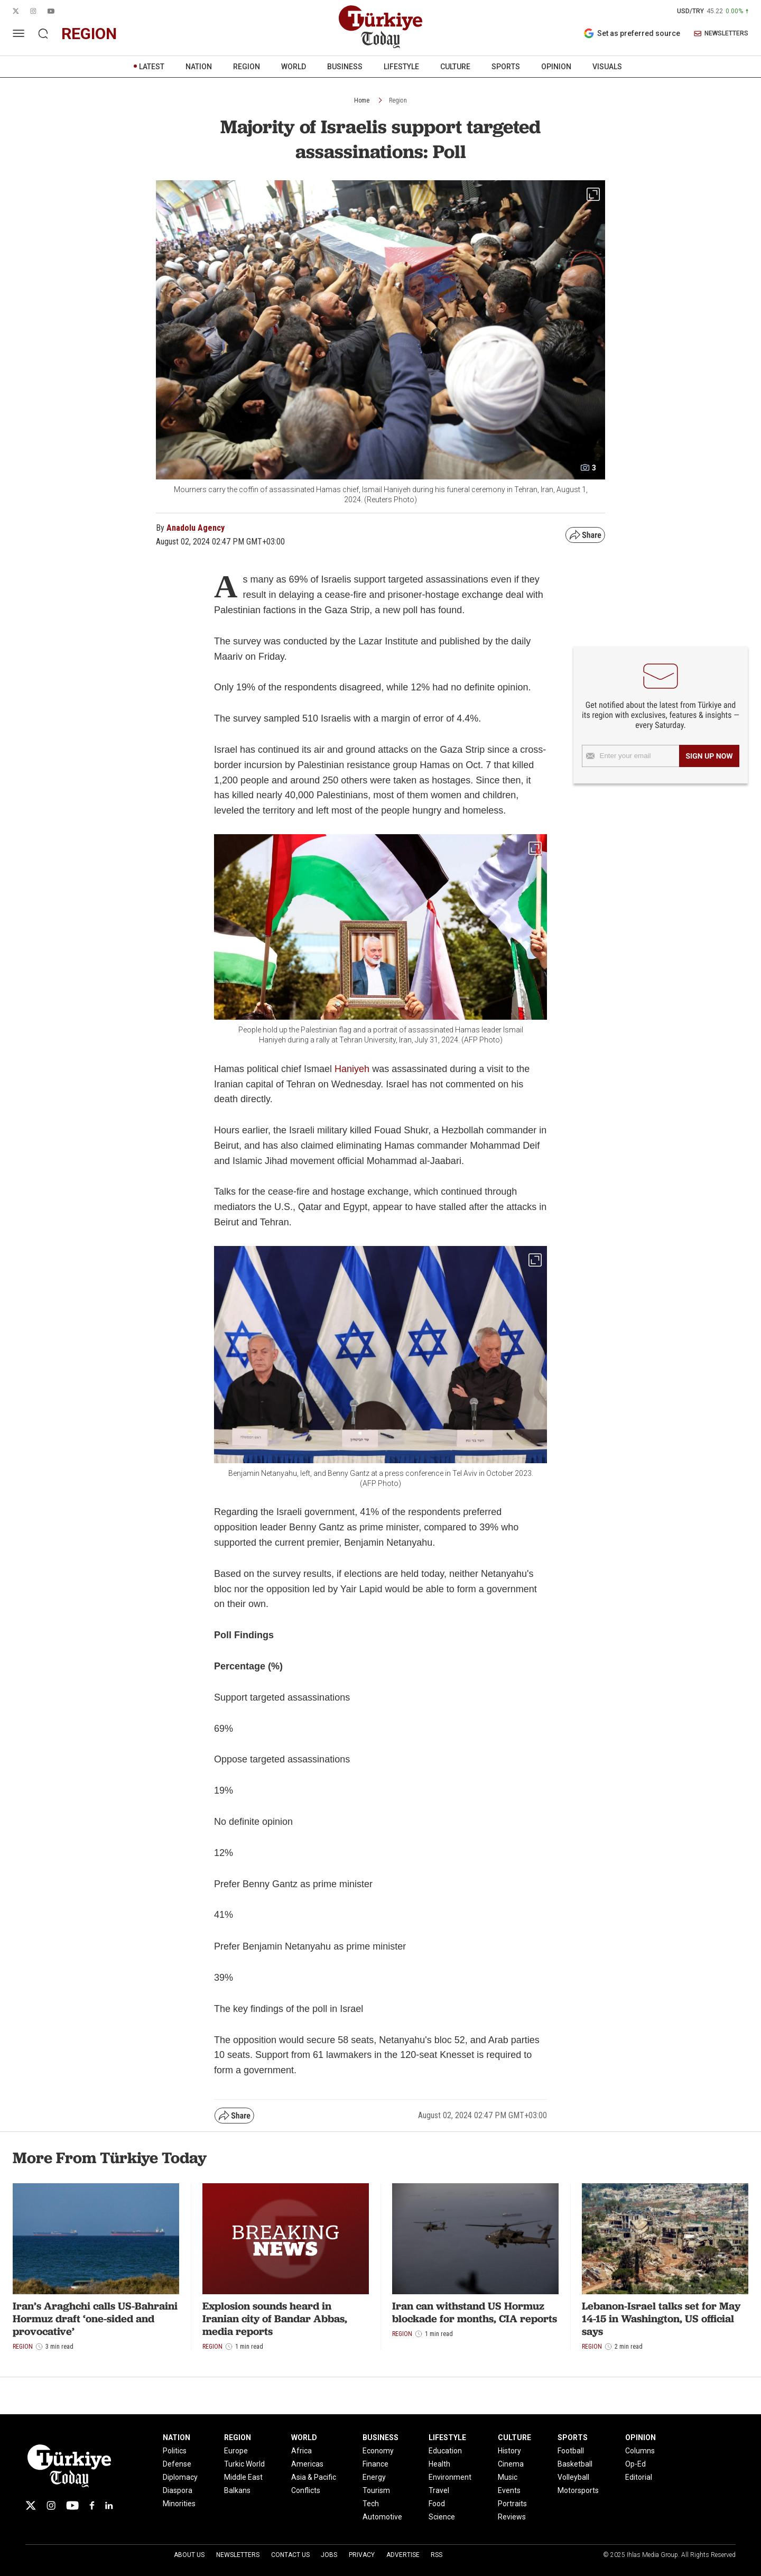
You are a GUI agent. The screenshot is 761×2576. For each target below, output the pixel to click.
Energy (374, 2477)
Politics (175, 2450)
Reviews (512, 2516)
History (509, 2450)
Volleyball (573, 2477)
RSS (436, 2554)
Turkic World (244, 2464)
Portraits (512, 2503)
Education (445, 2450)
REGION (246, 66)
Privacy (362, 2554)
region (89, 33)
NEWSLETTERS (721, 33)
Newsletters (237, 2554)
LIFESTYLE (401, 66)
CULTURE (455, 66)
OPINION (556, 66)
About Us (189, 2554)
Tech (371, 2503)
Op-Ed (635, 2464)
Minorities (179, 2503)
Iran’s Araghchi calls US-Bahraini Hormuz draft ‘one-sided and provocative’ (95, 2319)
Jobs (329, 2554)
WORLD (293, 66)
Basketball (575, 2464)
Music (507, 2477)
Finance (375, 2464)
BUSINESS (345, 66)
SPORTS (505, 66)
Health (439, 2464)
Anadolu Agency (195, 528)
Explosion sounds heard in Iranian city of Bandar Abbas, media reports (274, 2319)
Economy (378, 2450)
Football (571, 2450)
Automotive (382, 2516)
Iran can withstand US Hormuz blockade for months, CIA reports (474, 2312)
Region (398, 100)
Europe (236, 2450)
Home (361, 100)
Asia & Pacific (313, 2477)
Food (437, 2503)
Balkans (237, 2490)
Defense (177, 2464)
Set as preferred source (631, 33)
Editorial (638, 2477)
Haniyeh (353, 1069)
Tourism (376, 2490)
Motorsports (578, 2490)
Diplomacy (180, 2477)
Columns (640, 2450)
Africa (301, 2450)
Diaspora (177, 2490)
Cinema (511, 2464)
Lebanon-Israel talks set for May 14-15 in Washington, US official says (661, 2319)
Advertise (403, 2554)
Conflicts (305, 2490)
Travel (439, 2490)
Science (442, 2516)
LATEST (151, 66)
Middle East (243, 2477)
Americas (307, 2464)
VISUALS (607, 66)
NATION (198, 66)
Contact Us (290, 2554)
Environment (450, 2477)
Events (509, 2490)
